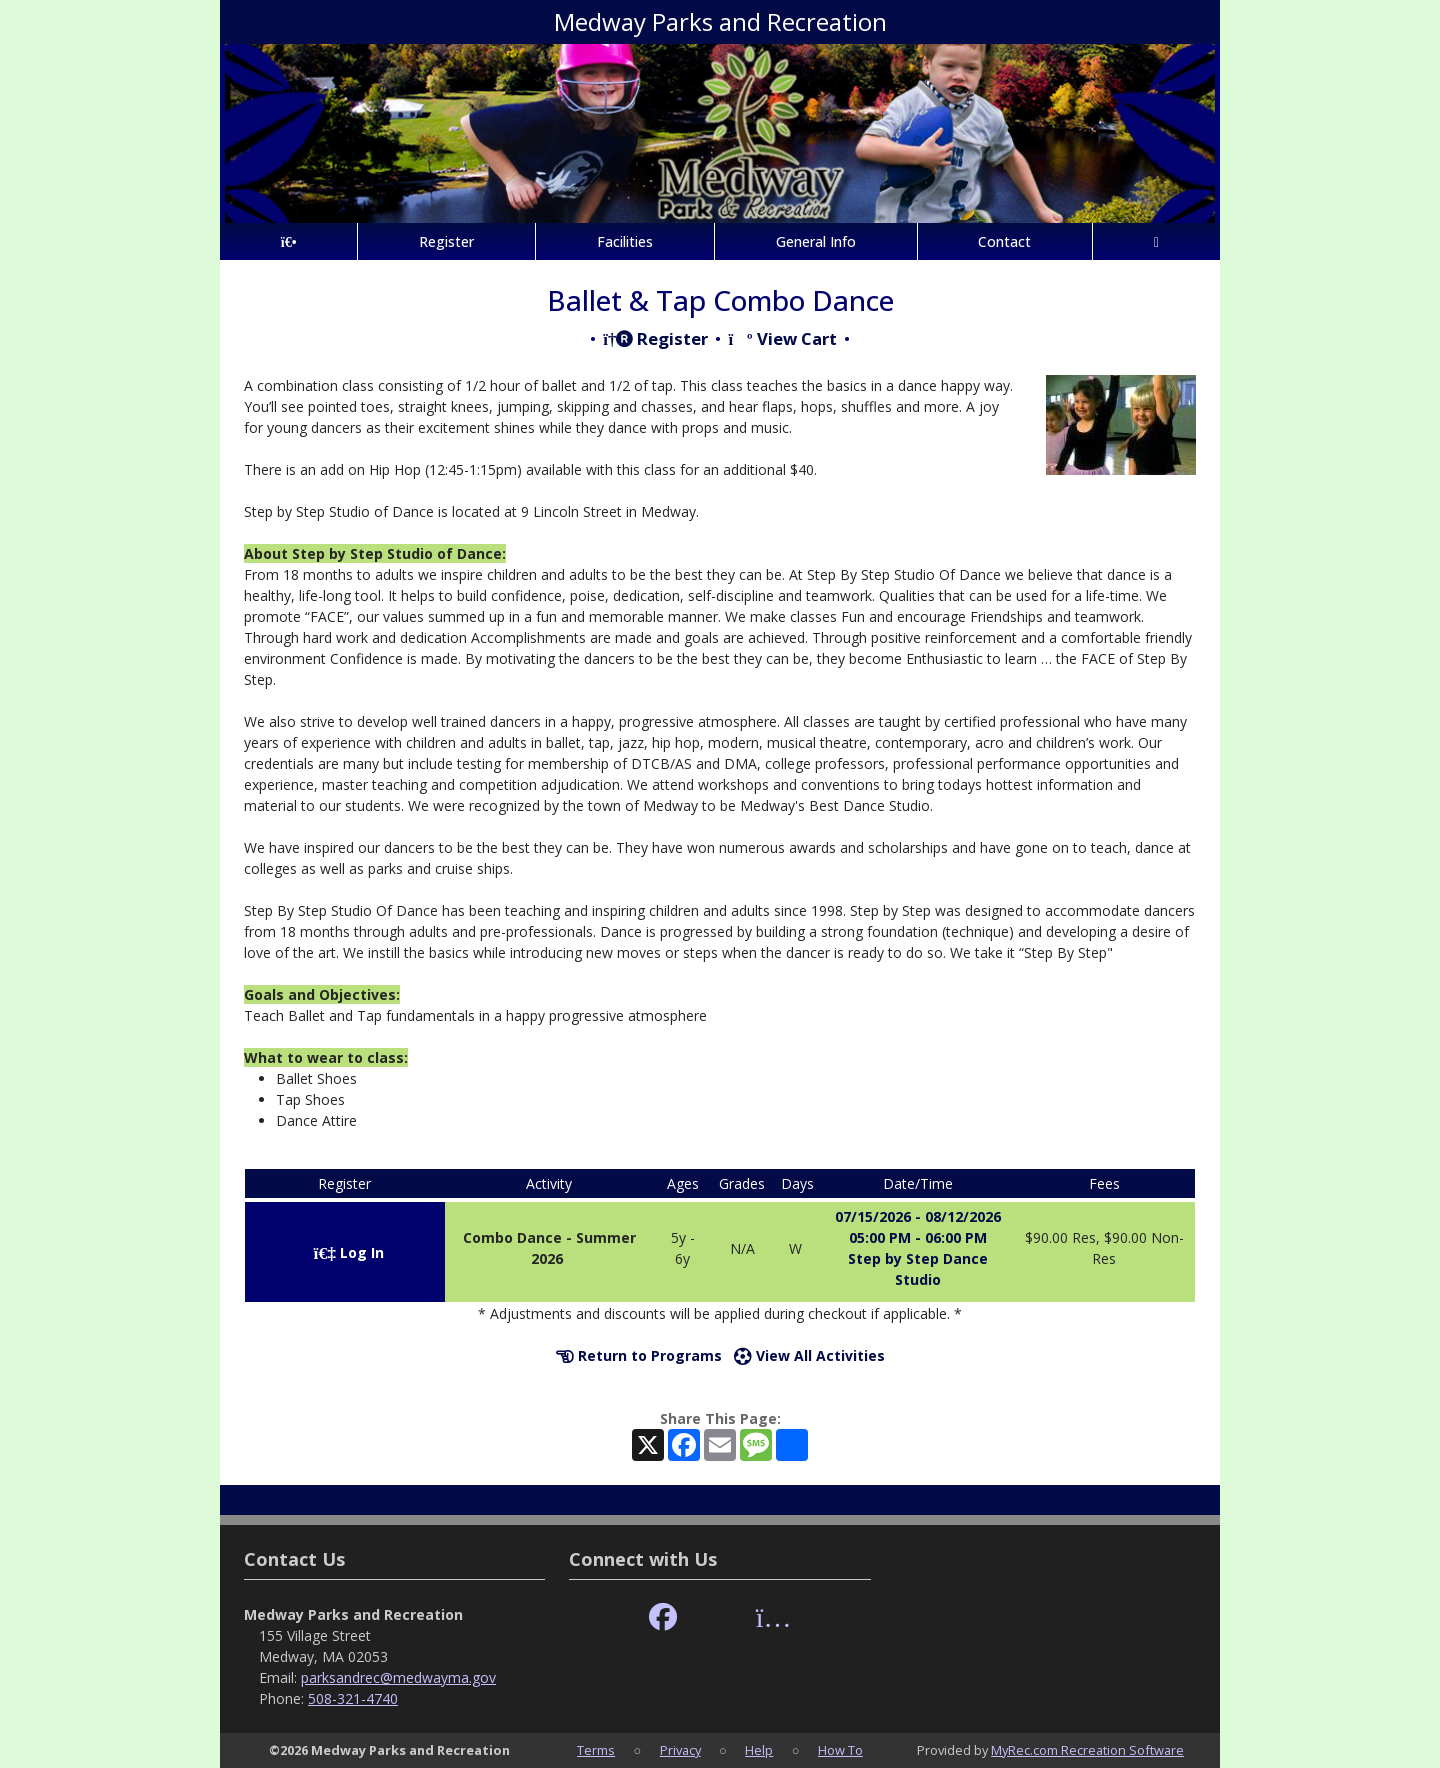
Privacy (680, 1750)
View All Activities (809, 1355)
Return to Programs (639, 1355)
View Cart (782, 338)
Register (446, 241)
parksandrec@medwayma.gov (398, 1677)
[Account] (1156, 241)
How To (840, 1750)
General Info (816, 241)
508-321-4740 (353, 1698)
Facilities (625, 241)
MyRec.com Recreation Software (1087, 1750)
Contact (1004, 241)
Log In (349, 1252)
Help (759, 1750)
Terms (596, 1750)
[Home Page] (288, 241)
